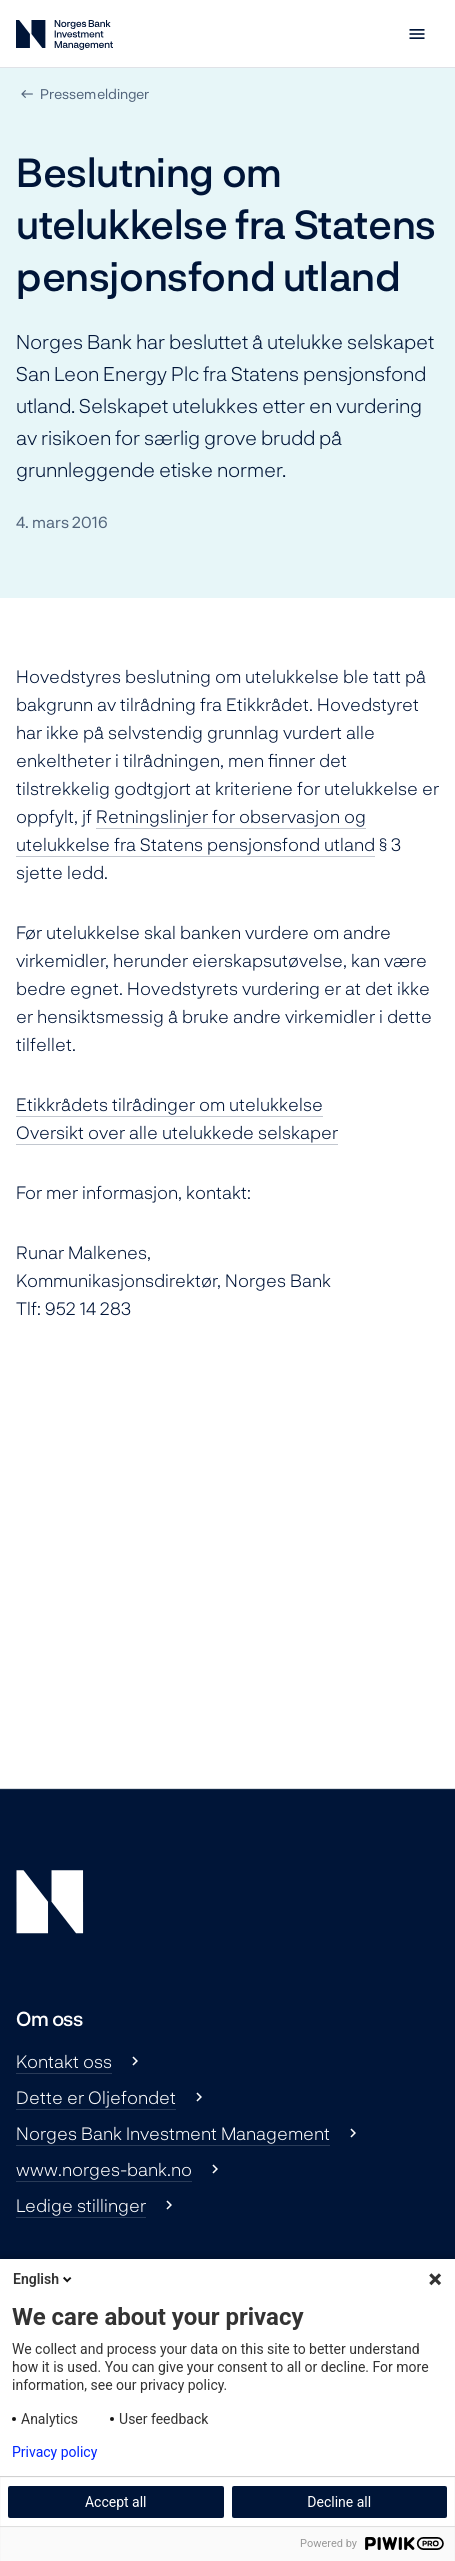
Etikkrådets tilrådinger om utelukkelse (169, 1104)
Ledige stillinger (81, 2205)
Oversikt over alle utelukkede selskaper (177, 1132)
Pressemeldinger (94, 93)
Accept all (116, 2502)
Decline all (339, 2502)
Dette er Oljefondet (96, 2097)
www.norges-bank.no (104, 2169)
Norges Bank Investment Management (173, 2133)
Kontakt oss (64, 2061)
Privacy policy (54, 2452)
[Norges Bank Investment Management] (64, 38)
